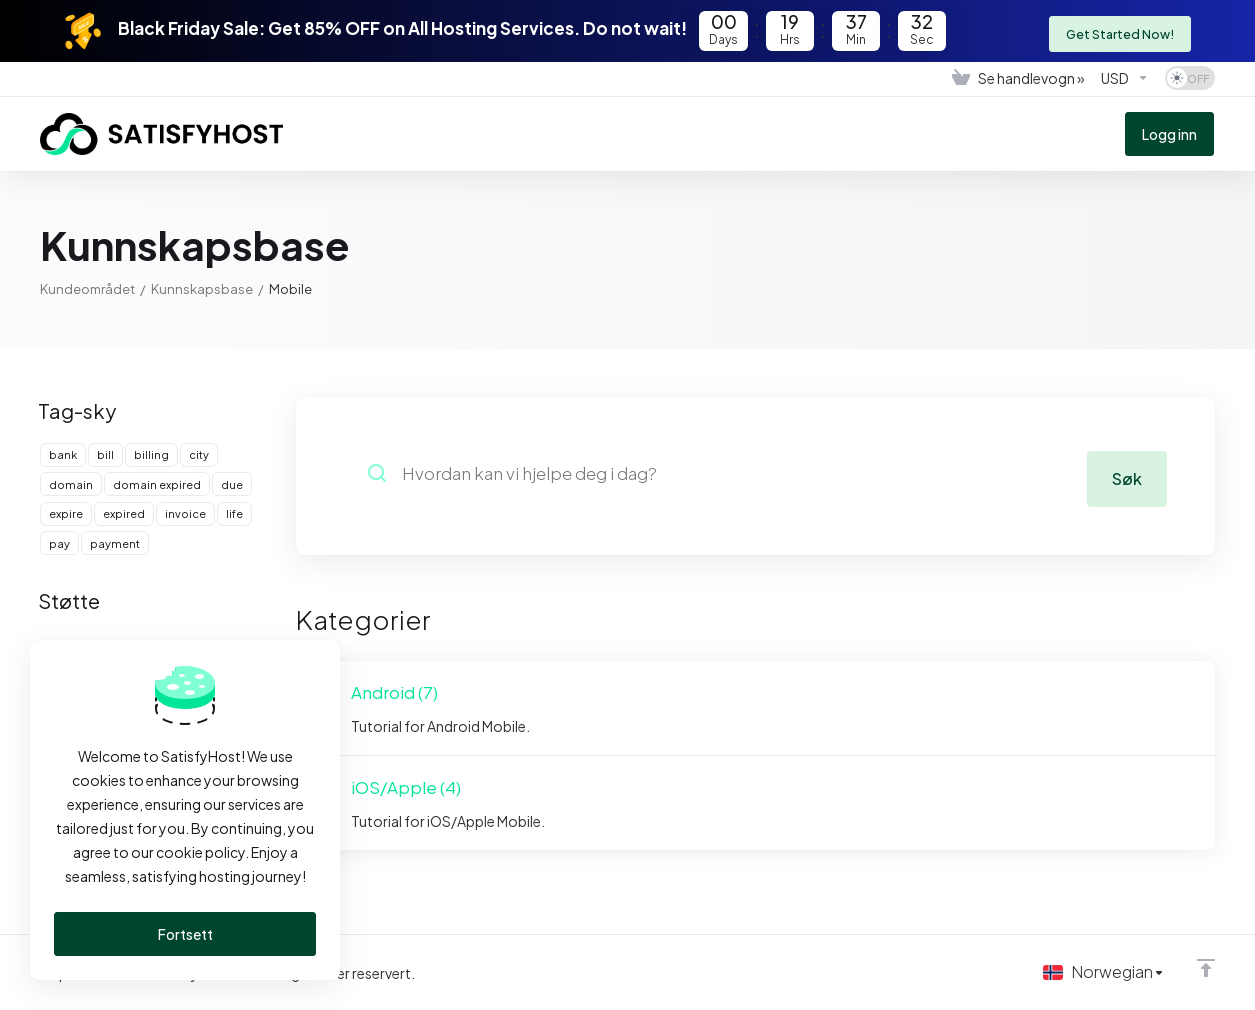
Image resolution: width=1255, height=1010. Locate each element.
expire (66, 513)
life (234, 513)
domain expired (157, 484)
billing (151, 454)
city (199, 454)
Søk (1126, 473)
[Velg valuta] (1125, 78)
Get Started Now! (1118, 30)
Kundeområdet (87, 289)
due (232, 484)
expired (124, 513)
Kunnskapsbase (202, 289)
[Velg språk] (1101, 972)
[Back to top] (1206, 967)
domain (71, 484)
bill (105, 454)
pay (59, 543)
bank (63, 454)
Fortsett (185, 934)
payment (115, 543)
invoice (185, 513)
